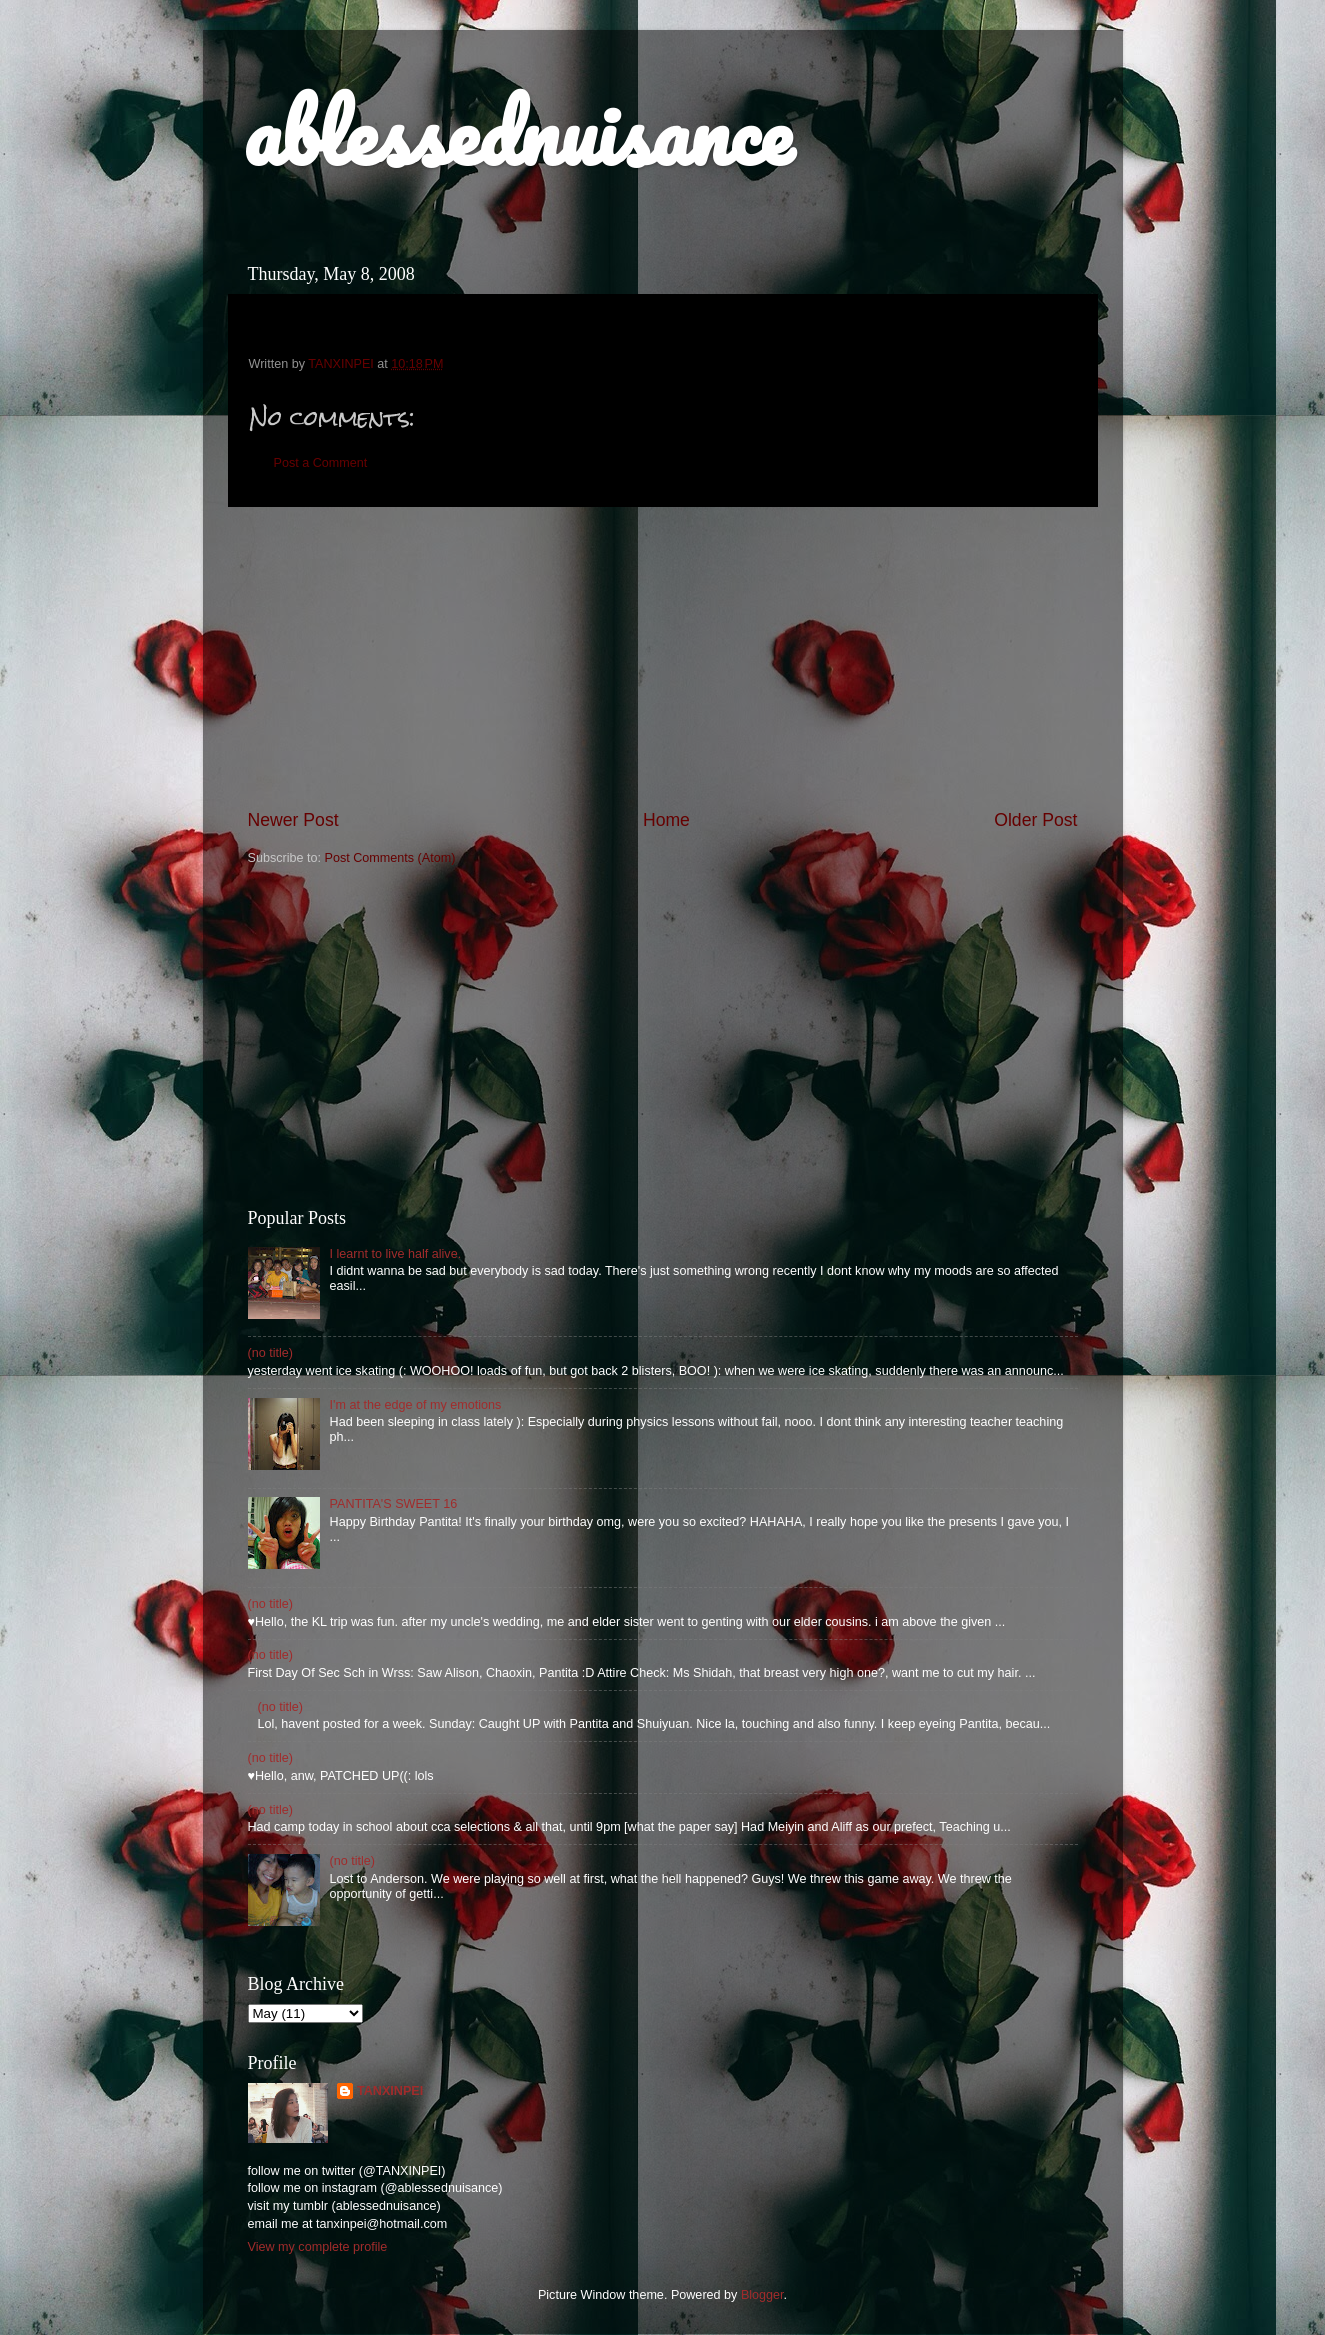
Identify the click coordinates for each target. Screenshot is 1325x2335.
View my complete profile (318, 2247)
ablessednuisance (517, 132)
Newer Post (293, 820)
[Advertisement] (663, 658)
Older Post (1035, 820)
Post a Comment (321, 463)
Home (666, 820)
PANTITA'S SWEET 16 (394, 1504)
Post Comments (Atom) (390, 858)
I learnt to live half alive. (396, 1254)
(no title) (271, 1353)
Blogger (762, 2295)
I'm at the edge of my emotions (416, 1405)
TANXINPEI (390, 2091)
